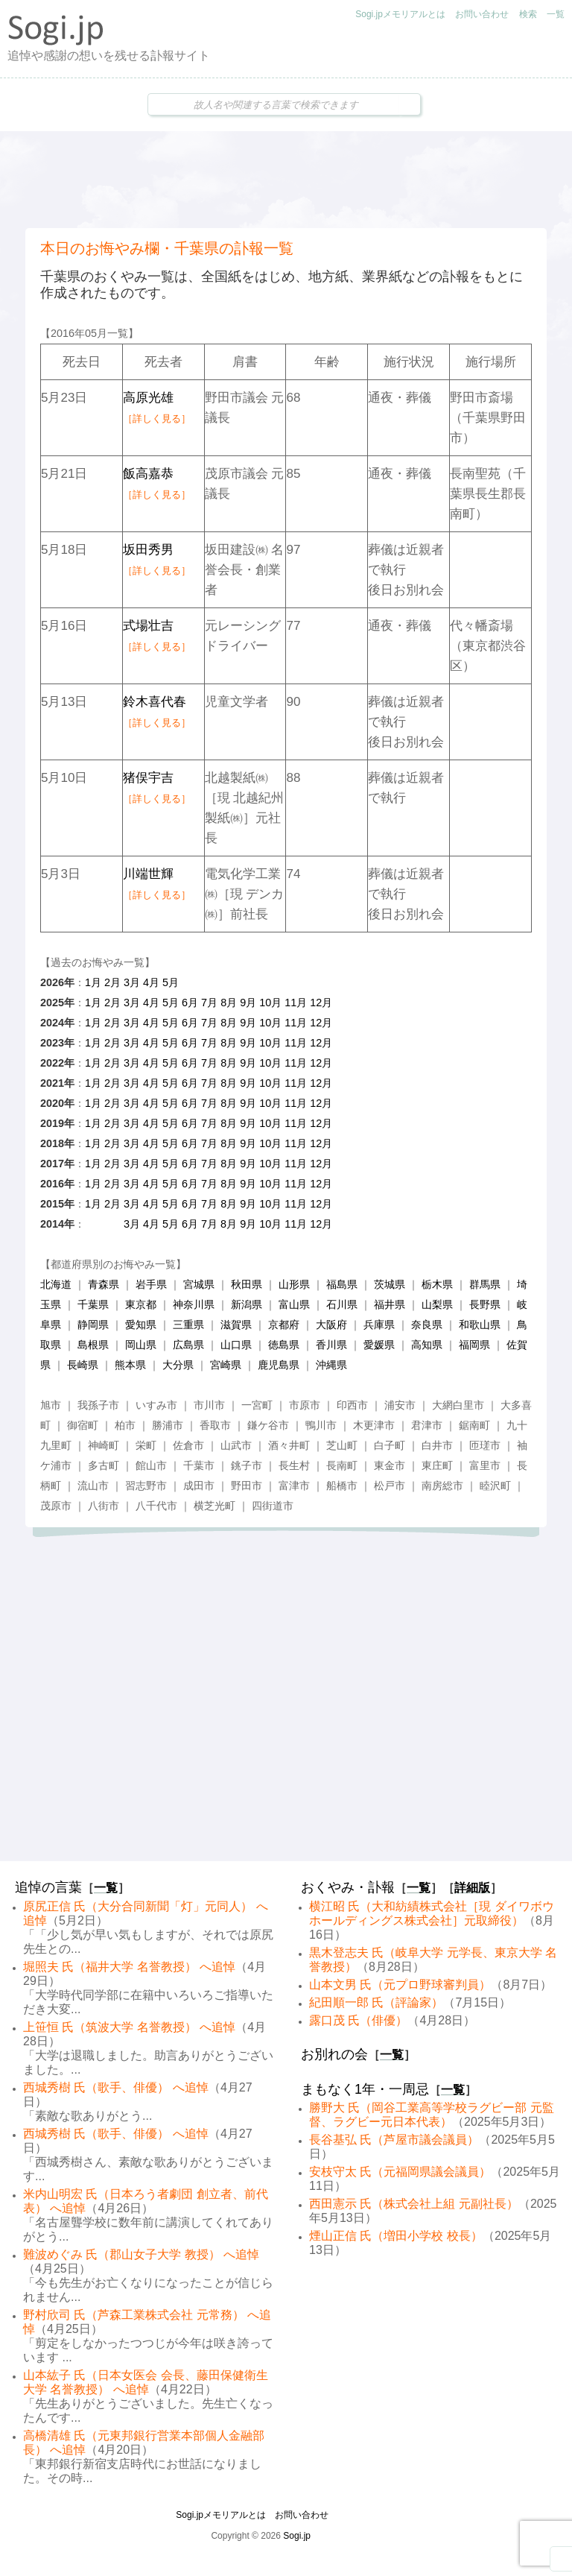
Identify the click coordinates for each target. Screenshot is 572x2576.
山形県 (294, 1284)
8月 (228, 1002)
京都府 (283, 1324)
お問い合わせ (482, 14)
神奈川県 (193, 1304)
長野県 (484, 1304)
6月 (190, 1002)
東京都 (140, 1304)
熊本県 (130, 1365)
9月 (248, 1002)
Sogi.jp (297, 2536)
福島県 (342, 1284)
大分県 (178, 1365)
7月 (209, 1002)
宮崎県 (225, 1365)
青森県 (103, 1284)
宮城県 (198, 1284)
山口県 (236, 1345)
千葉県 (93, 1304)
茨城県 (389, 1284)
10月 (270, 1002)
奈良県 (426, 1324)
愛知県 (140, 1324)
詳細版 (472, 1887)
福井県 (389, 1304)
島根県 (93, 1345)
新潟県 (246, 1304)
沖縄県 (331, 1365)
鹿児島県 (278, 1365)
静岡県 (93, 1324)
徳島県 (283, 1345)
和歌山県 (479, 1324)
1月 (93, 982)
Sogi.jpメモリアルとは (400, 14)
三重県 (188, 1324)
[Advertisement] (286, 179)
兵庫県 (379, 1324)
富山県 (294, 1304)
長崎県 (82, 1365)
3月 (132, 982)
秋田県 (246, 1284)
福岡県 (474, 1345)
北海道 (56, 1284)
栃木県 (437, 1284)
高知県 (426, 1345)
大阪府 (331, 1324)
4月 (151, 982)
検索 (528, 14)
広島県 (188, 1345)
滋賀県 (236, 1324)
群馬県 (484, 1284)
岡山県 (140, 1345)
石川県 (342, 1304)
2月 (112, 982)
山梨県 (437, 1304)
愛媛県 (379, 1345)
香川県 (331, 1345)
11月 (296, 1002)
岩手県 (151, 1284)
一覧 (556, 14)
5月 (170, 982)
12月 (321, 1002)
